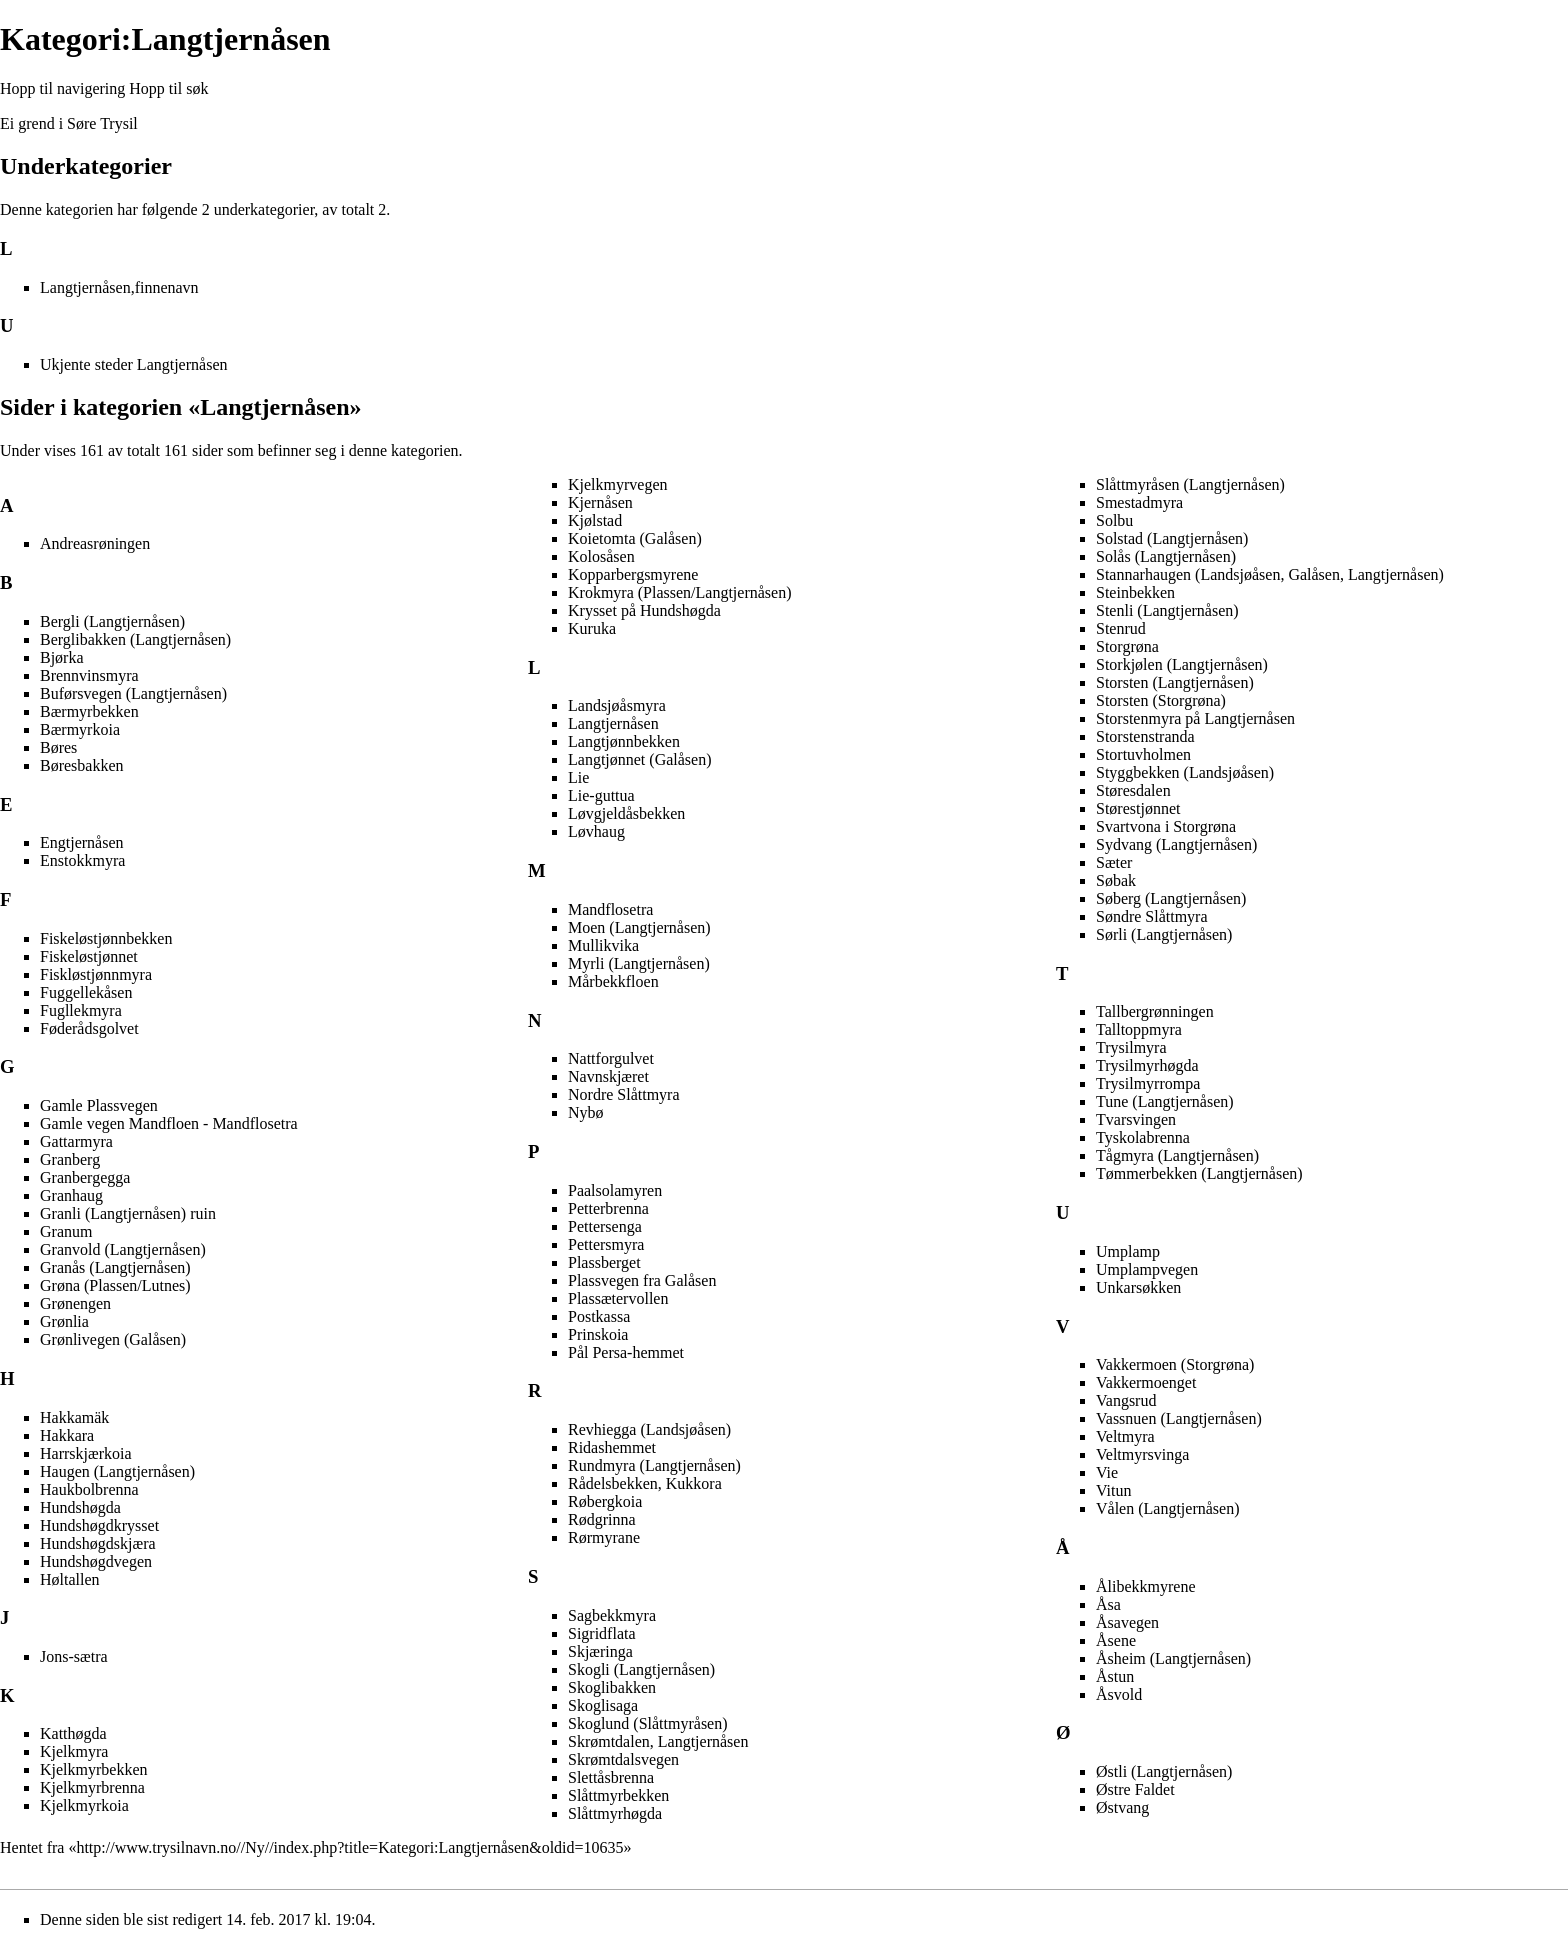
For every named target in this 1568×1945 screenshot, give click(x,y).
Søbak (1116, 880)
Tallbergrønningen (1155, 1011)
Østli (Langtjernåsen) (1164, 1771)
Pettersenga (605, 1226)
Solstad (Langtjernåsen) (1172, 538)
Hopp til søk (168, 88)
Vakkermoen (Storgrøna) (1175, 1364)
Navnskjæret (608, 1076)
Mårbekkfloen (613, 981)
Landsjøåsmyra (617, 705)
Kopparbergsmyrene (633, 574)
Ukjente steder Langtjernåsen (133, 364)
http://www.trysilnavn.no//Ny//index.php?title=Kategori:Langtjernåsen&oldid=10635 (349, 1847)
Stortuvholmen (1143, 754)
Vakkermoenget (1146, 1382)
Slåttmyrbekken (618, 1795)
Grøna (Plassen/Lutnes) (115, 1285)
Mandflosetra (610, 909)
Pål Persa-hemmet (626, 1352)
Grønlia (64, 1321)
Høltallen (70, 1579)
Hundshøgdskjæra (98, 1543)
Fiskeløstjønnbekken (106, 938)
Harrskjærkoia (86, 1453)
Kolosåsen (601, 556)
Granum (66, 1231)
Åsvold (1119, 1694)
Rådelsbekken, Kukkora (645, 1483)
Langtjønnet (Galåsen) (640, 759)
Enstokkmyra (82, 860)
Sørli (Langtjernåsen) (1164, 934)
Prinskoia (598, 1334)
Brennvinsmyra (89, 675)
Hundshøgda (80, 1507)
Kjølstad (595, 520)
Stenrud (1121, 628)
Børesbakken (82, 765)
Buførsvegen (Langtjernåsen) (133, 693)
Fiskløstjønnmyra (96, 974)
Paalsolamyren (615, 1190)
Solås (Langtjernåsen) (1166, 556)
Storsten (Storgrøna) (1161, 700)
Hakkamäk (74, 1417)
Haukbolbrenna (89, 1489)
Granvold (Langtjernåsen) (123, 1249)
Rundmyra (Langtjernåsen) (654, 1465)
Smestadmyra (1139, 502)
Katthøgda (73, 1733)
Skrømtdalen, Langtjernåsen (658, 1741)
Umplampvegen (1147, 1269)
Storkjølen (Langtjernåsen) (1182, 664)
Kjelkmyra (74, 1751)
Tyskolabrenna (1143, 1137)
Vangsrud (1126, 1400)
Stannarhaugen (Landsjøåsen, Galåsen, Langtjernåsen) (1270, 574)
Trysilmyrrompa (1148, 1083)
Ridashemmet (612, 1447)
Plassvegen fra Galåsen (642, 1280)
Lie (578, 777)
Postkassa (599, 1316)
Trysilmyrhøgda (1147, 1065)
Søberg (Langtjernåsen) (1171, 898)
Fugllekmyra (81, 1010)
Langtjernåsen (613, 723)
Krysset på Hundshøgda (644, 610)
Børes (58, 747)
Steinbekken (1135, 592)
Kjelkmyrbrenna (92, 1787)
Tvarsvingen (1136, 1119)
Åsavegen (1127, 1622)
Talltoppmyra (1139, 1029)
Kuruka (592, 628)
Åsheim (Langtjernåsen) (1173, 1658)
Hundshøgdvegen (96, 1561)
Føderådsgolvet (89, 1028)
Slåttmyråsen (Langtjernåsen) (1190, 484)
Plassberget (604, 1262)
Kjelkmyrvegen (618, 484)
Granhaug (71, 1195)
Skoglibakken (612, 1687)
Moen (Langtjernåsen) (639, 927)
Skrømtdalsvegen (623, 1759)
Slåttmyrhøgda (615, 1813)
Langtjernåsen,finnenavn (119, 287)
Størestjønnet (1138, 808)
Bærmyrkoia (80, 729)
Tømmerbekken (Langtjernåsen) (1199, 1173)
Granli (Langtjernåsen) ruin (128, 1213)
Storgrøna (1127, 646)
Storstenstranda (1145, 736)
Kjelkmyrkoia (84, 1805)
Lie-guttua (601, 795)
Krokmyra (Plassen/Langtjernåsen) (679, 592)
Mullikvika (603, 945)
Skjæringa (600, 1651)
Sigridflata (602, 1633)
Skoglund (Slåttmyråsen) (648, 1723)
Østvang (1122, 1807)
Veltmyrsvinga (1142, 1454)
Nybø (586, 1112)
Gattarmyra (76, 1141)
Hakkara (67, 1435)
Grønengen (75, 1303)
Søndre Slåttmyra (1152, 916)
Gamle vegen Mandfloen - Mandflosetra (169, 1123)
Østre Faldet (1135, 1789)
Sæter (1114, 862)
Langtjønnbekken (624, 741)
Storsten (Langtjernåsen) (1175, 682)
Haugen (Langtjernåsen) (117, 1471)
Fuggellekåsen (86, 992)
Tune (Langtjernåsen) (1165, 1101)
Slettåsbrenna (611, 1777)
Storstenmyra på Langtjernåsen (1195, 718)
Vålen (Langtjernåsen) (1167, 1508)
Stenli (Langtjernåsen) (1167, 610)
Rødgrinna (602, 1519)
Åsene (1116, 1640)
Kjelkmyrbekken (94, 1769)
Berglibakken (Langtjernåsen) (135, 639)
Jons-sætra (74, 1656)
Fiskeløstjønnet (89, 956)
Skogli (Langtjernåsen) (641, 1669)
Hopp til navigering (62, 88)
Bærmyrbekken (89, 711)
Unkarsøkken (1138, 1287)
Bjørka (62, 657)
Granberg (70, 1159)
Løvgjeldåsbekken (626, 813)
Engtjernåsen (82, 842)
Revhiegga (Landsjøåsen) (649, 1429)
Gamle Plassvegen (99, 1105)
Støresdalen (1133, 790)
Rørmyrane (604, 1537)
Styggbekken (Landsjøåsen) (1185, 772)
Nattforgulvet (611, 1058)
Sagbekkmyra (612, 1615)
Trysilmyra (1131, 1047)
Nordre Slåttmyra (624, 1094)
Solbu (1114, 520)
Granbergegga (85, 1177)
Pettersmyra (606, 1244)
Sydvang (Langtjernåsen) (1176, 844)
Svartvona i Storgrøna (1166, 826)
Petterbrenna (608, 1208)
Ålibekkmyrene (1146, 1586)
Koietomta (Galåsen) (635, 538)
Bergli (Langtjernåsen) (112, 621)
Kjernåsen (600, 502)
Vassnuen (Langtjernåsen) (1179, 1418)
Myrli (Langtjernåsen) (639, 963)
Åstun (1115, 1676)
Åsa (1108, 1604)
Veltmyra (1125, 1436)
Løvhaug (596, 831)
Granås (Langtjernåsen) (115, 1267)
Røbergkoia (605, 1501)
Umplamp (1128, 1251)
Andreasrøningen (95, 543)
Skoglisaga (603, 1705)
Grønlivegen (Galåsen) (113, 1339)
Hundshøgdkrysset (99, 1525)
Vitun (1113, 1490)
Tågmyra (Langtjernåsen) (1177, 1155)
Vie (1107, 1472)
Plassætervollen (618, 1298)
